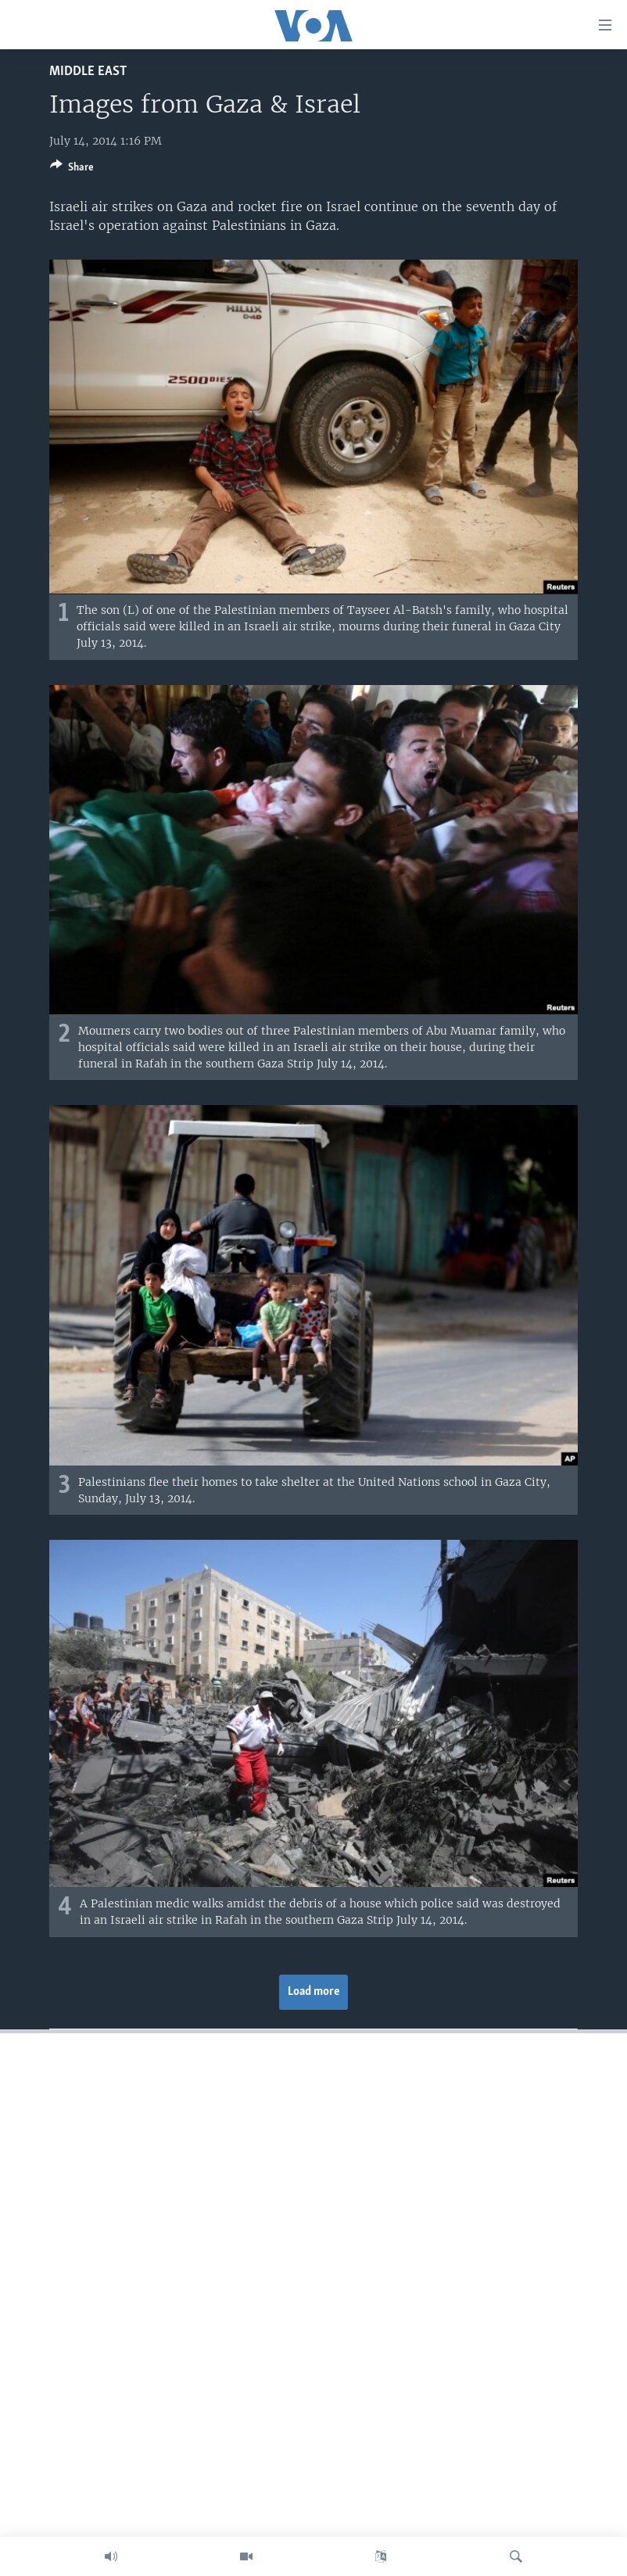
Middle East (88, 71)
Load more (314, 1992)
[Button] (72, 170)
